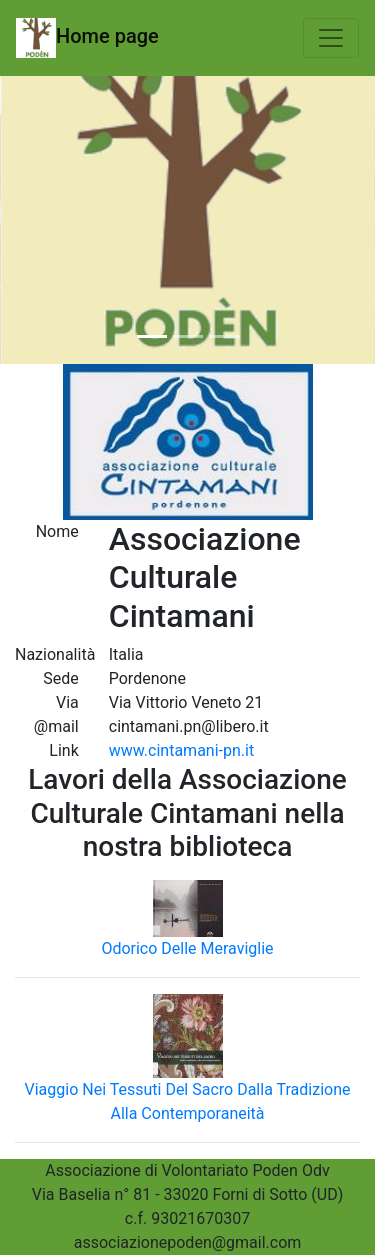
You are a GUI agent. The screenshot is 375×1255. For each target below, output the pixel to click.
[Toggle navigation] (331, 38)
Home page (87, 38)
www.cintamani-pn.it (181, 750)
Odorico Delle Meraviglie (187, 948)
